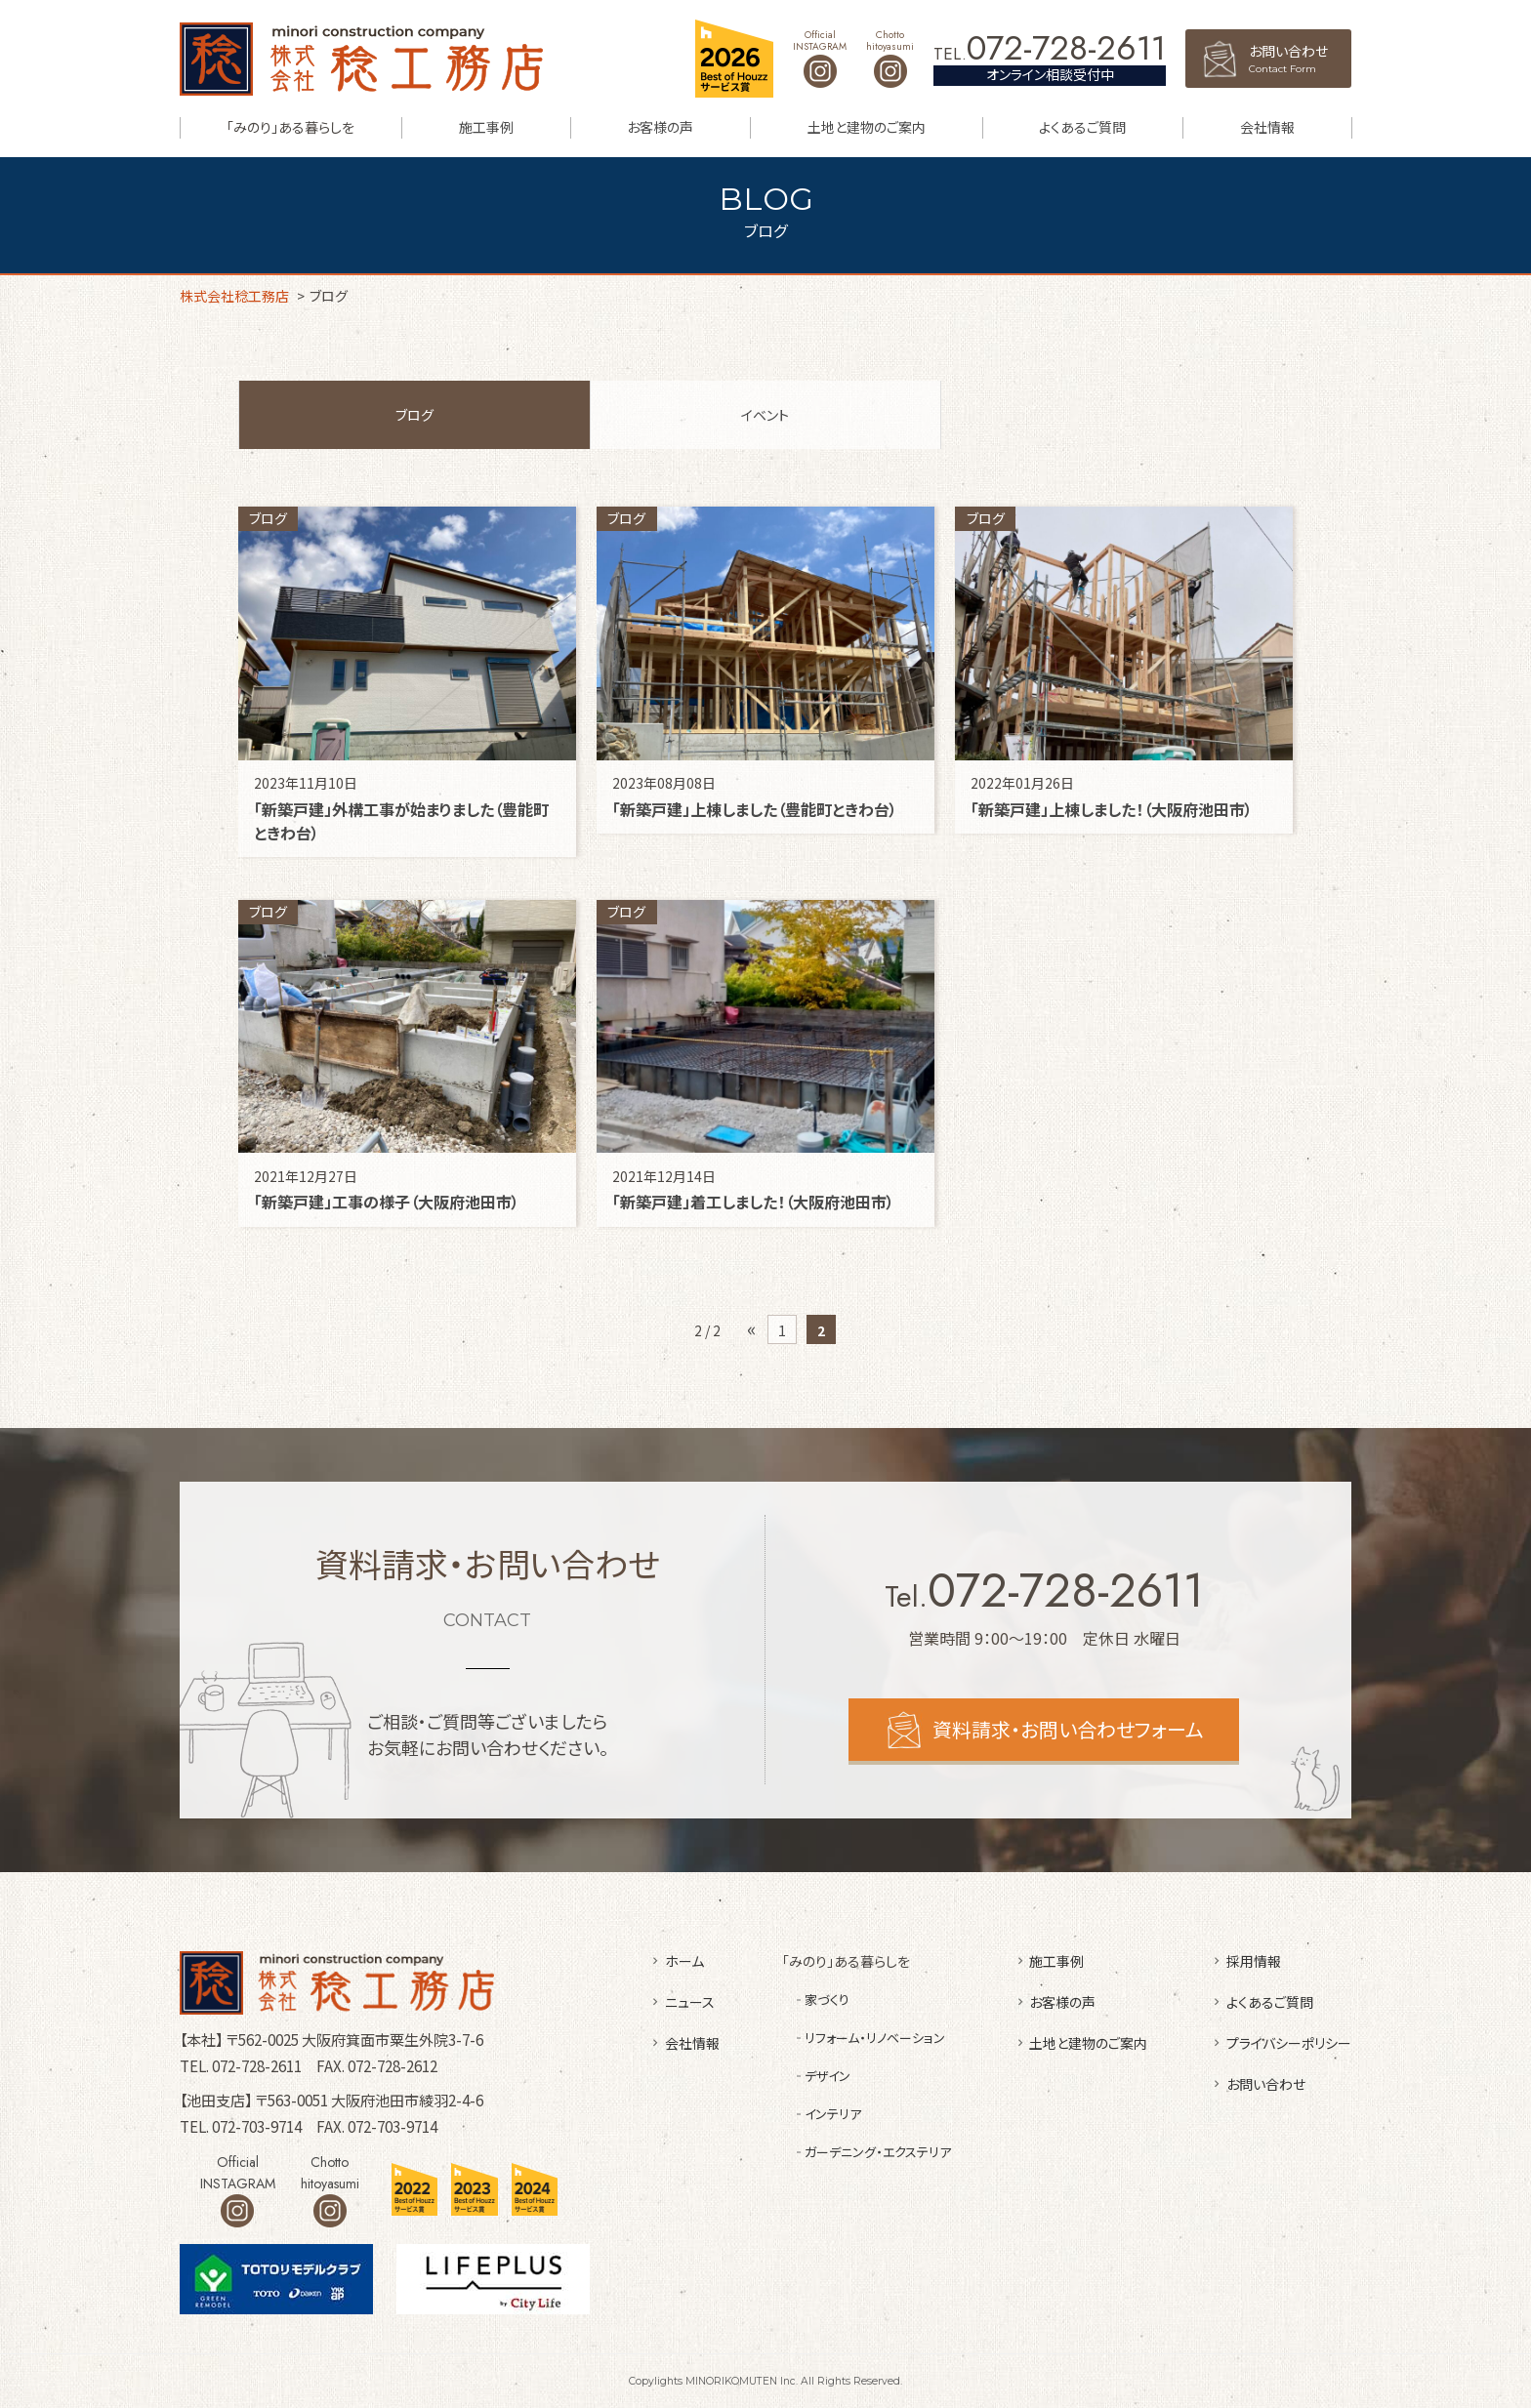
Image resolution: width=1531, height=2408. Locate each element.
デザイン (827, 2075)
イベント (765, 415)
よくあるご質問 (1082, 127)
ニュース (690, 2002)
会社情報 (1267, 127)
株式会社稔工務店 (361, 59)
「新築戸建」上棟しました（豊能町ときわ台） (754, 809)
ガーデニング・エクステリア (878, 2152)
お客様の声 (660, 127)
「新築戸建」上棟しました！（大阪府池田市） (1112, 809)
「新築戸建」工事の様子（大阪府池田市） (386, 1201)
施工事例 (486, 127)
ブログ (414, 415)
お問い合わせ (1300, 58)
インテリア (833, 2113)
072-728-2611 (1066, 48)
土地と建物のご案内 (866, 127)
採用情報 (1253, 1961)
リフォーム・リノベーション (875, 2037)
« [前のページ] (751, 1328)
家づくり (827, 1999)
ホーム (684, 1961)
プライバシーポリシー (1288, 2043)
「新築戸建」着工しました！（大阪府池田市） (753, 1201)
